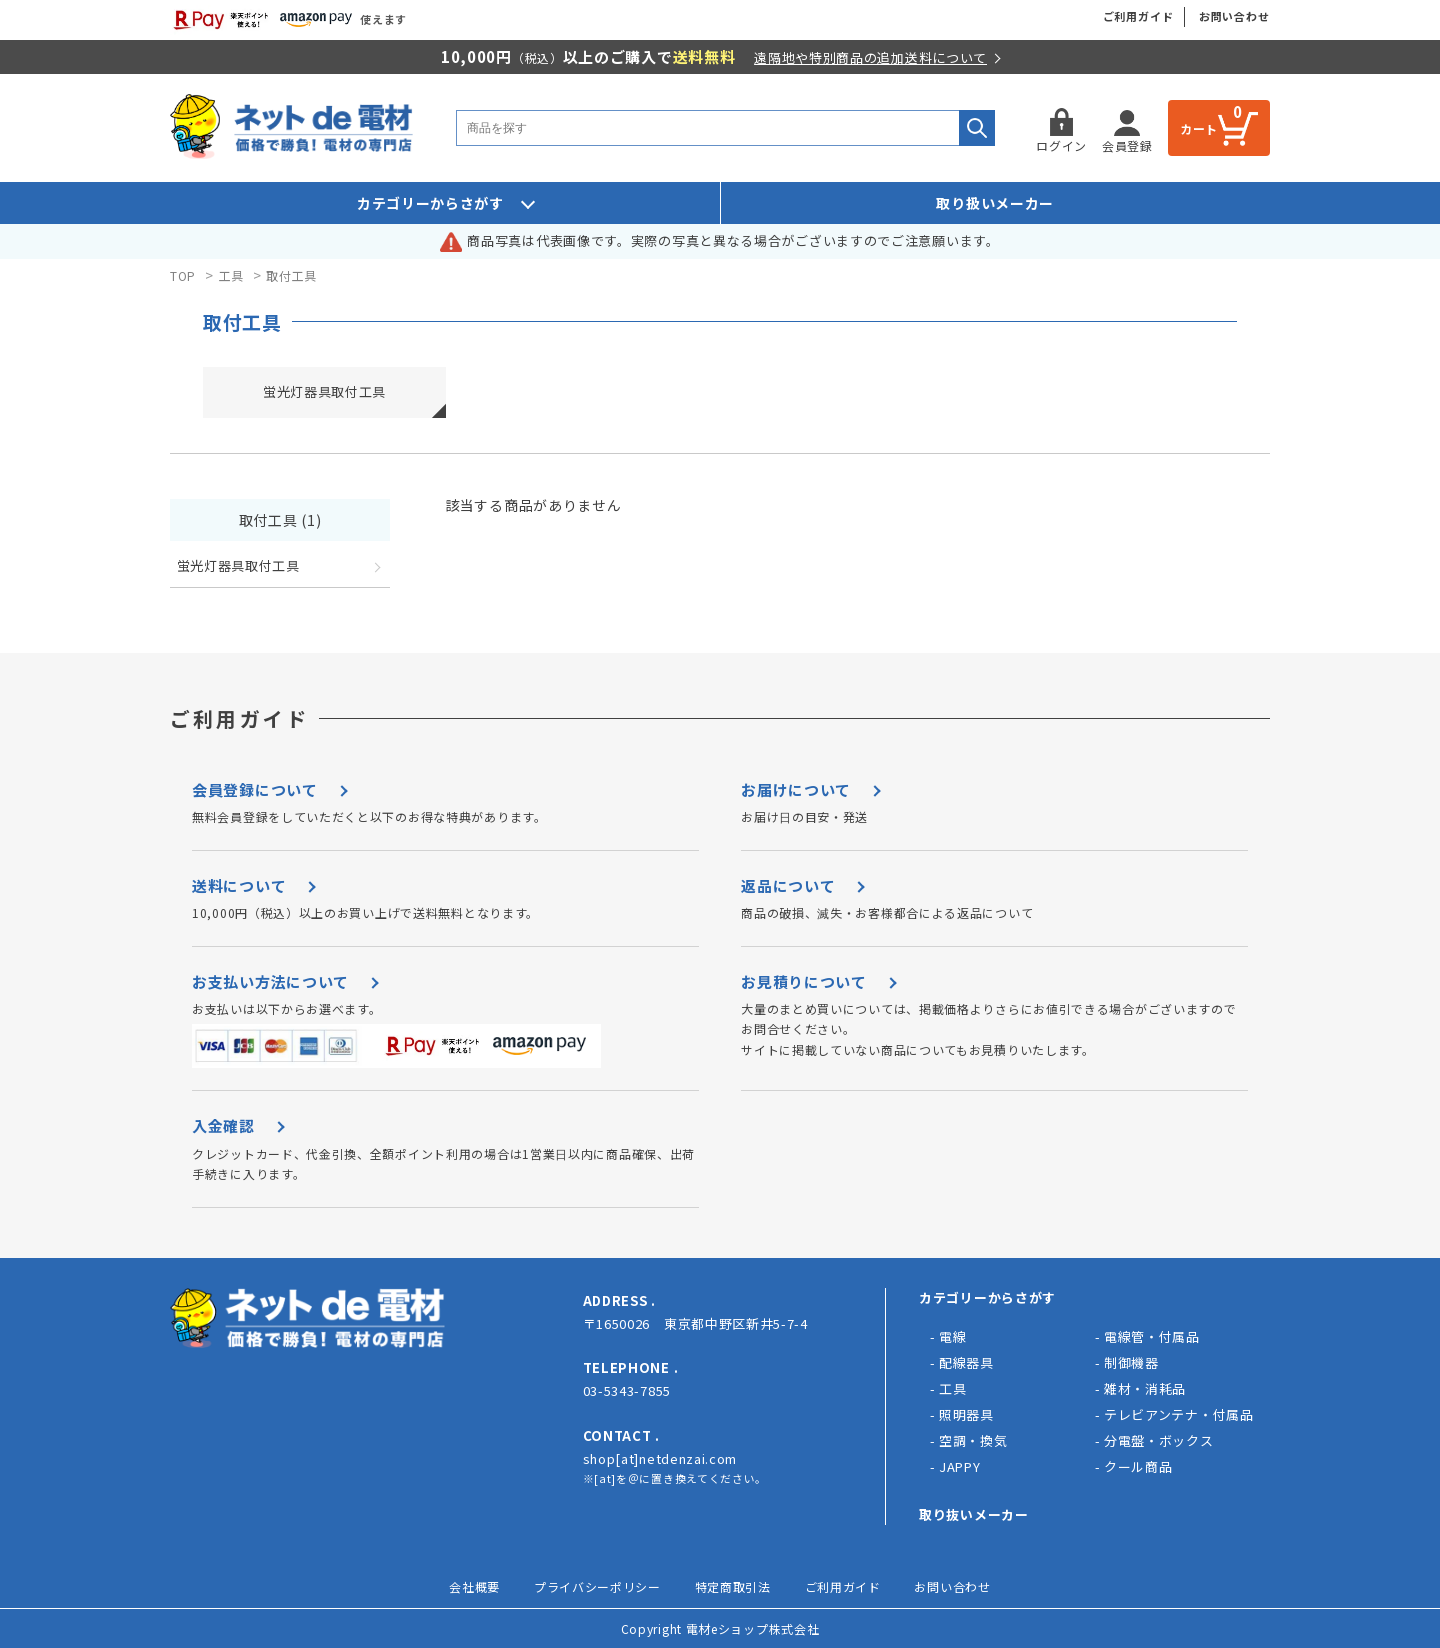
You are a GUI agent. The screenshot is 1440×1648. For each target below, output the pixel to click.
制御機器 (1131, 1362)
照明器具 (966, 1414)
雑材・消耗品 (1145, 1388)
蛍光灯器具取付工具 (324, 391)
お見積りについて (804, 981)
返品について (788, 885)
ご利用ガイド (1138, 16)
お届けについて (796, 789)
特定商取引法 (733, 1586)
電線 (952, 1336)
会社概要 (474, 1586)
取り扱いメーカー (995, 203)
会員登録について (255, 789)
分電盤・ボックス (1159, 1440)
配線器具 (966, 1362)
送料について (239, 885)
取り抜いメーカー (974, 1514)
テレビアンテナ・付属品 (1179, 1414)
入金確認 (223, 1125)
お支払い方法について (270, 981)
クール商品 (1138, 1466)
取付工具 (291, 275)
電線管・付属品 (1152, 1336)
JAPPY (960, 1466)
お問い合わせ (1234, 16)
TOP (183, 275)
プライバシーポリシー (597, 1586)
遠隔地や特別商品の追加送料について (870, 57)
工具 (231, 275)
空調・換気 (973, 1440)
